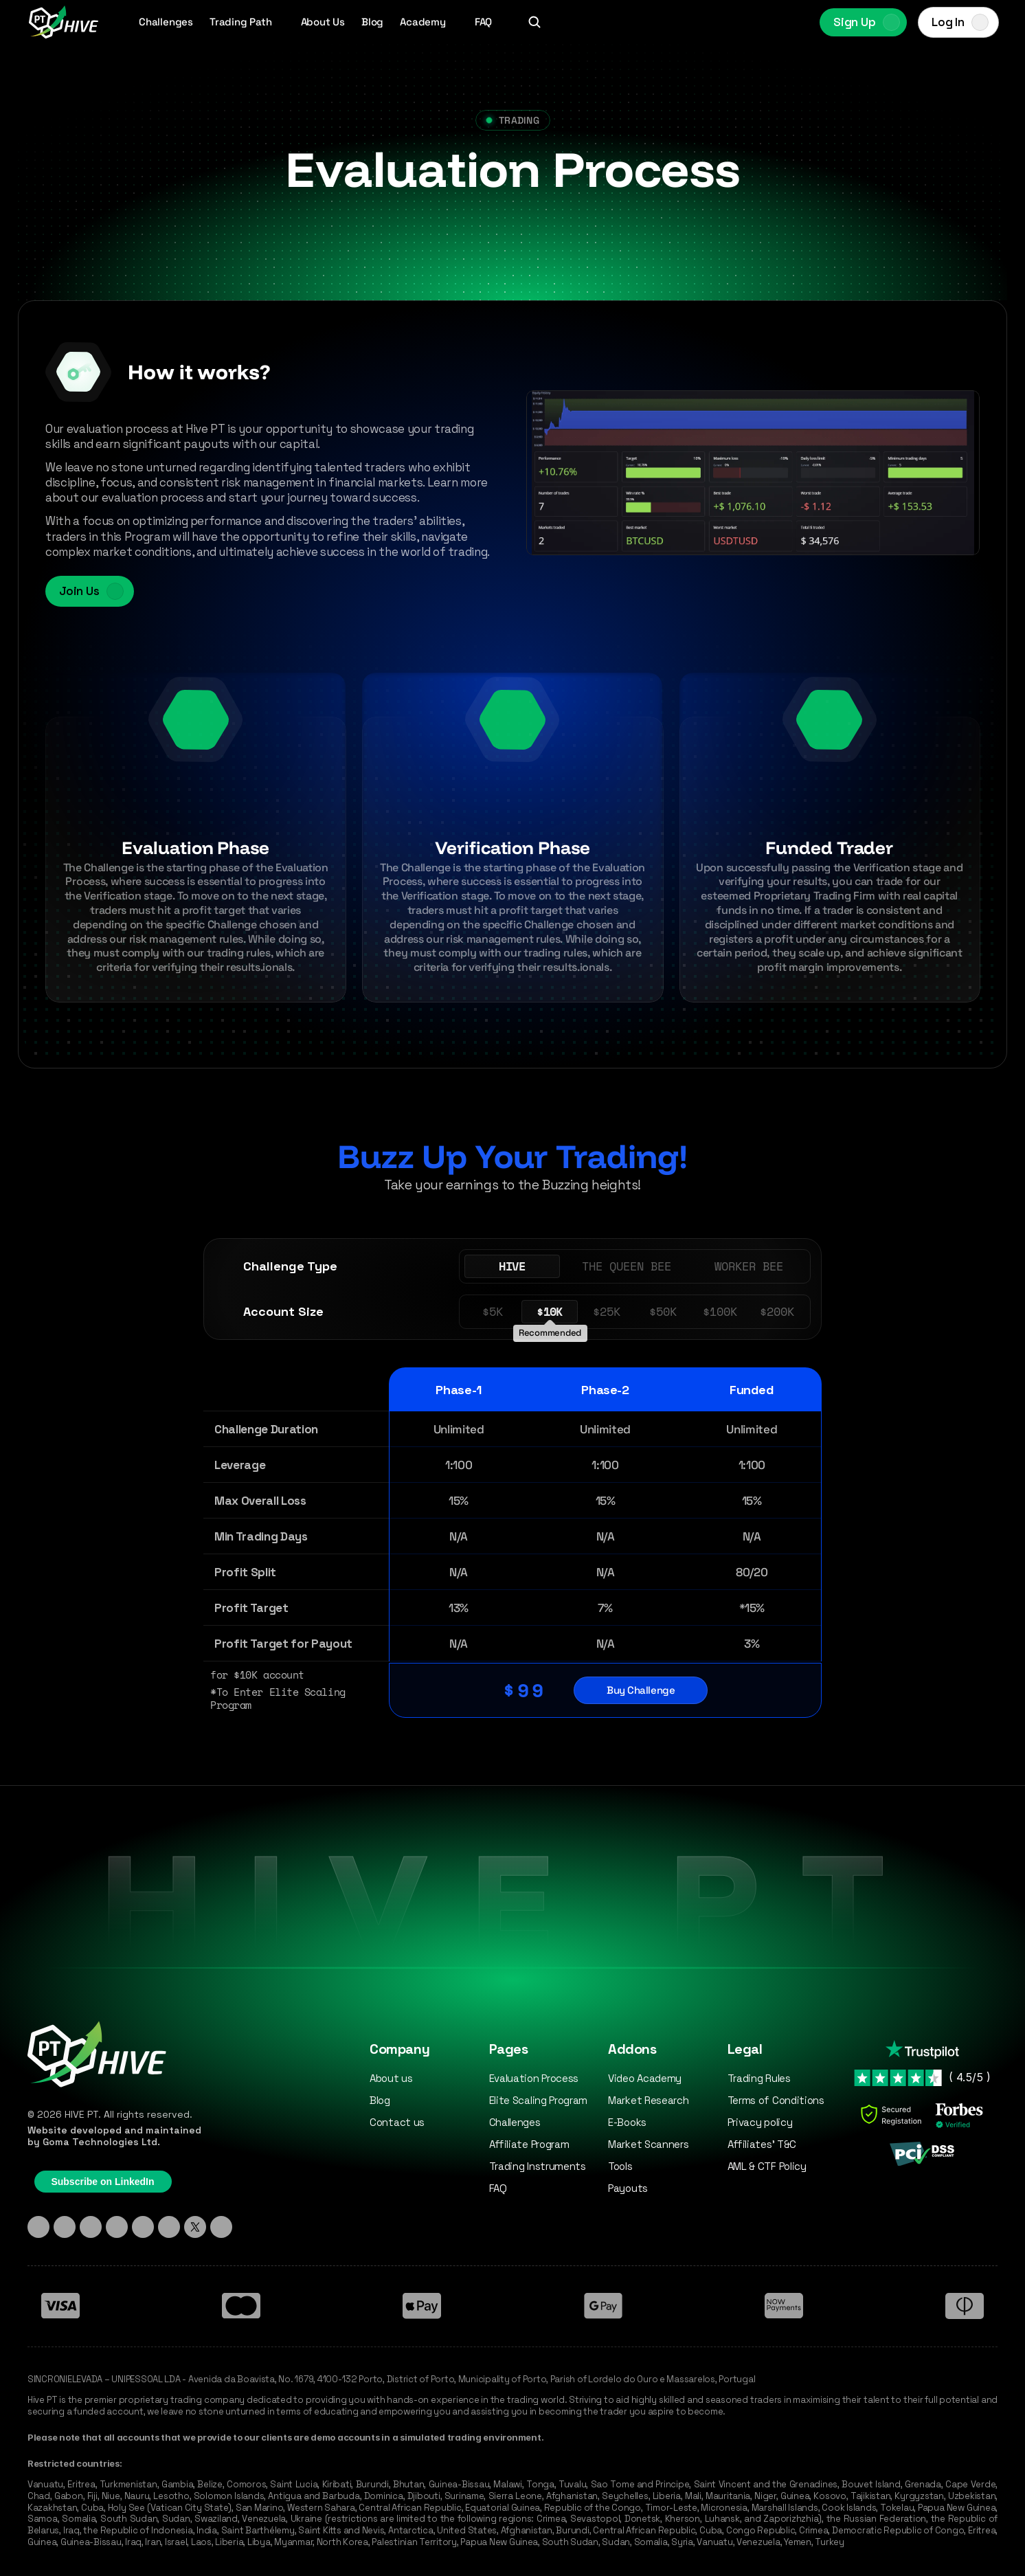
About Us (323, 21)
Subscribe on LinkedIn (102, 2181)
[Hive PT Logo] (63, 21)
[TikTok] (91, 2227)
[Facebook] (143, 2227)
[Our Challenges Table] (512, 1478)
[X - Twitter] (195, 2227)
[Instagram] (65, 2227)
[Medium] (221, 2227)
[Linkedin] (38, 2227)
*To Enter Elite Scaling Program (280, 1698)
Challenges (166, 21)
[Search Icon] (534, 22)
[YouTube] (169, 2227)
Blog (372, 21)
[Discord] (117, 2227)
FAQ (483, 21)
